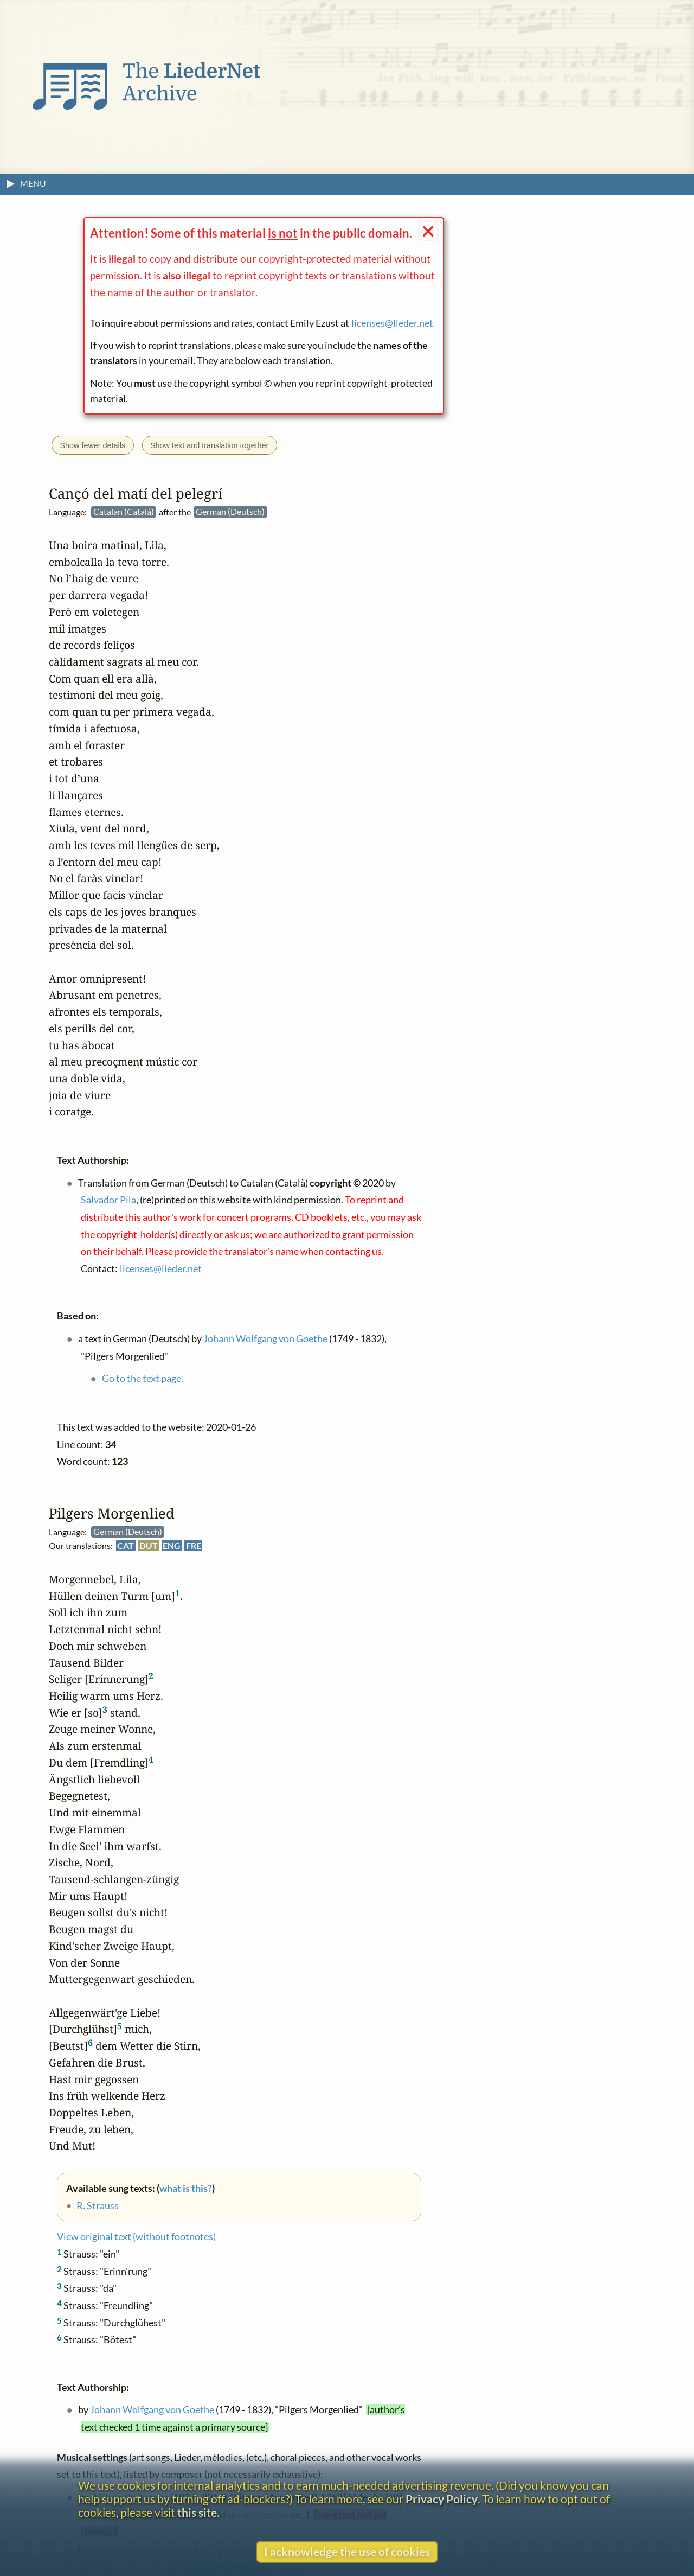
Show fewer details (92, 445)
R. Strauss (97, 2205)
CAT (125, 1546)
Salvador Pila (108, 1200)
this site (197, 2512)
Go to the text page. (142, 1379)
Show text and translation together (209, 445)
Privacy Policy (442, 2498)
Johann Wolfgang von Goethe (152, 2410)
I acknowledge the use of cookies (347, 2551)
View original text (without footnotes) (136, 2237)
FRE (193, 1546)
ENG (172, 1546)
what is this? (185, 2188)
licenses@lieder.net (392, 323)
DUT (148, 1546)
